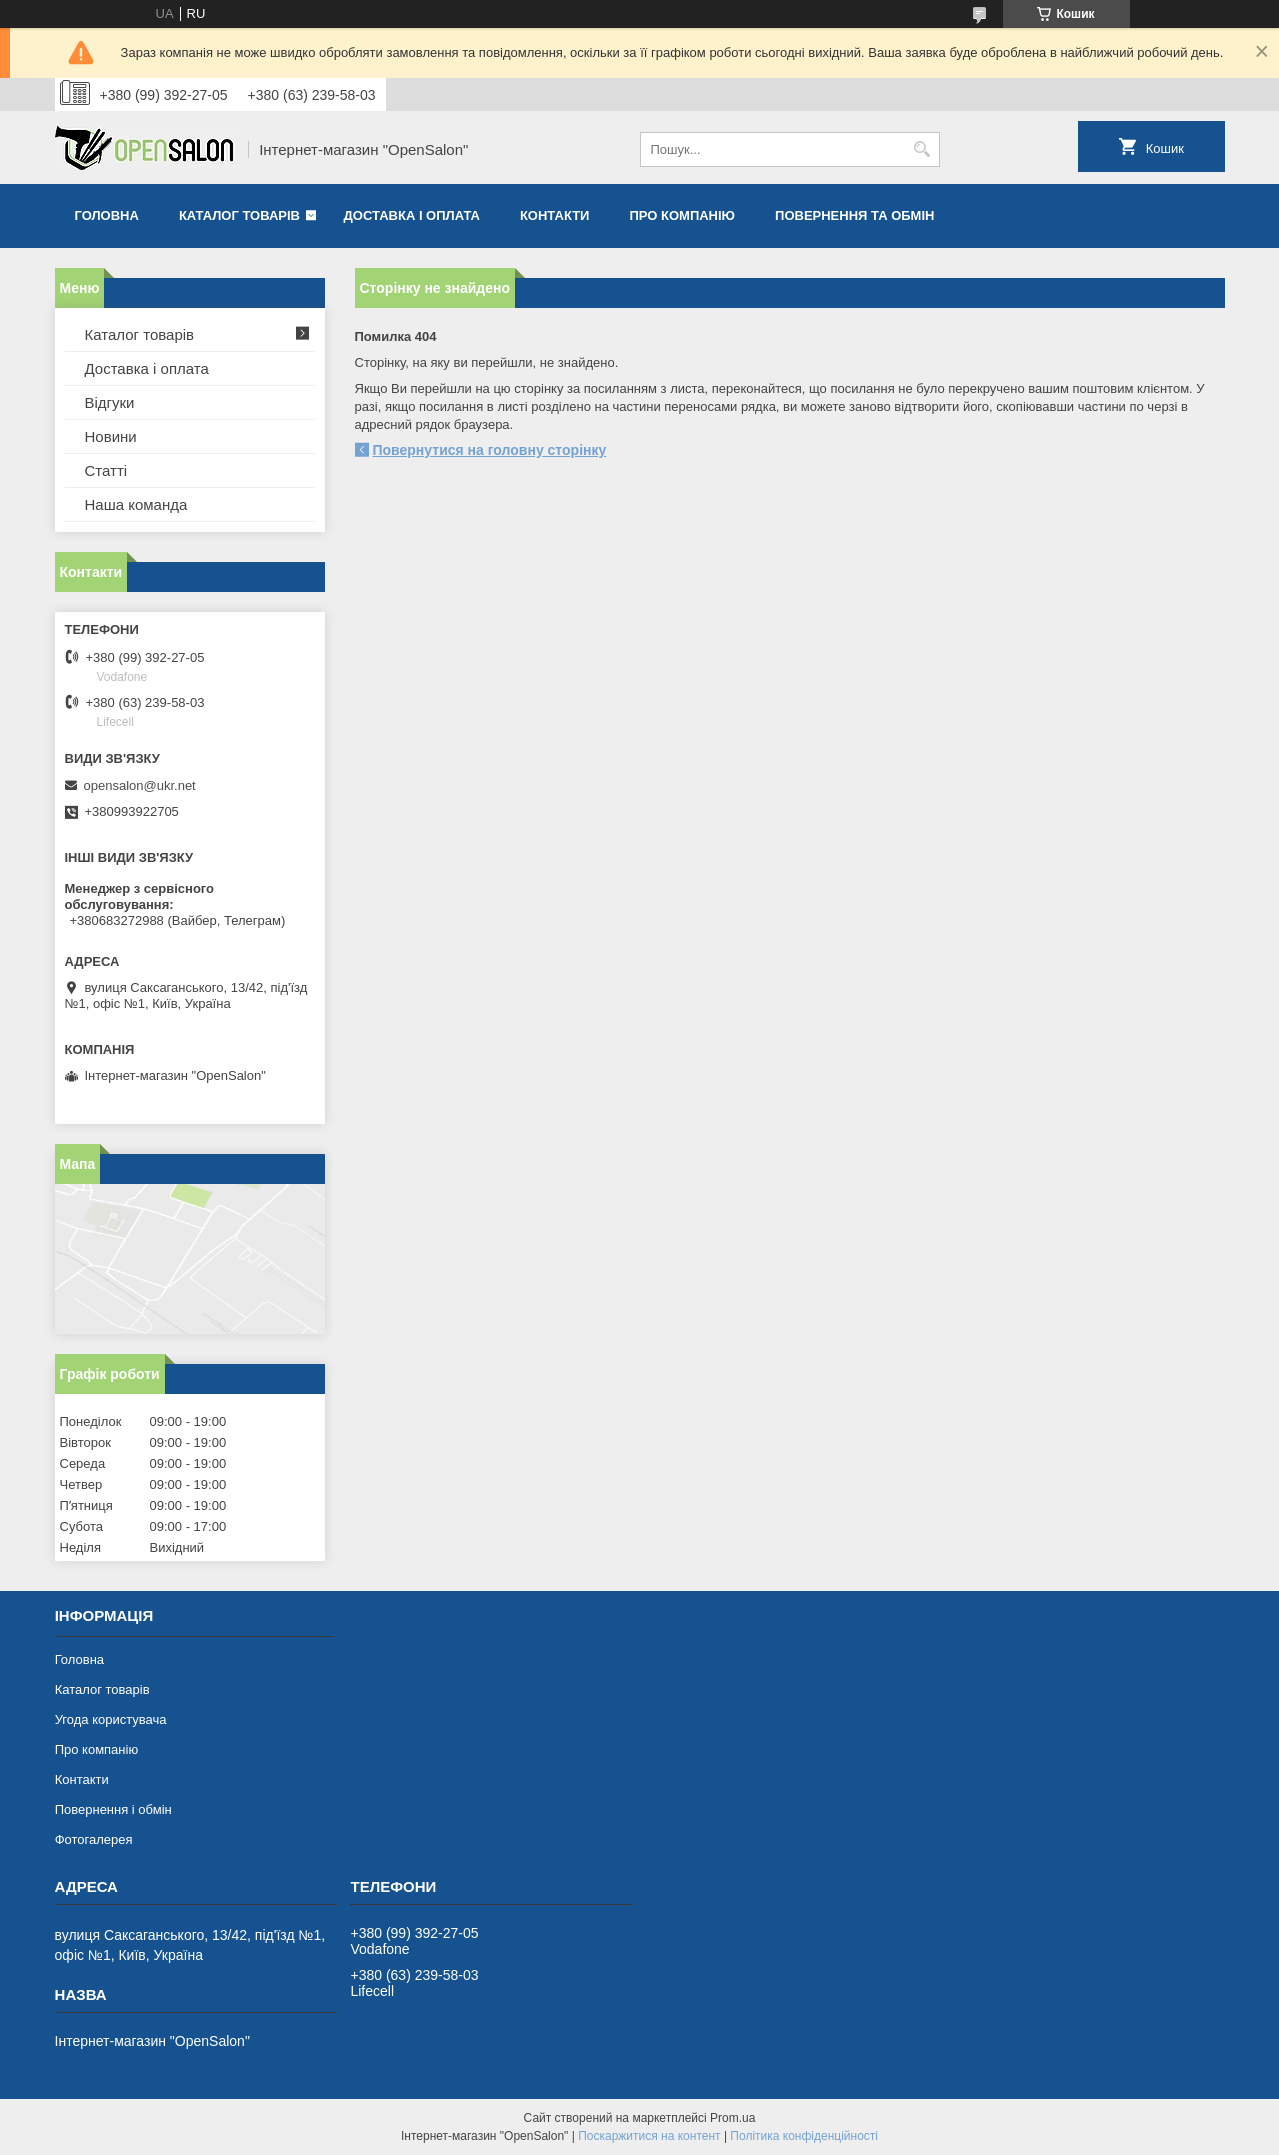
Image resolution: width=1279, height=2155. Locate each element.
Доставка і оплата (412, 215)
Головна (107, 215)
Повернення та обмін (854, 215)
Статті (106, 470)
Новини (111, 436)
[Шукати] (922, 149)
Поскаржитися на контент (649, 2136)
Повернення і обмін (113, 1809)
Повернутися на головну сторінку (490, 450)
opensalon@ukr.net (140, 785)
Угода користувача (111, 1719)
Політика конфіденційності (804, 2136)
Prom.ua (732, 2118)
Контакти (555, 215)
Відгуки (110, 402)
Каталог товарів (239, 215)
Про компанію (682, 215)
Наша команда (136, 504)
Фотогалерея (94, 1839)
